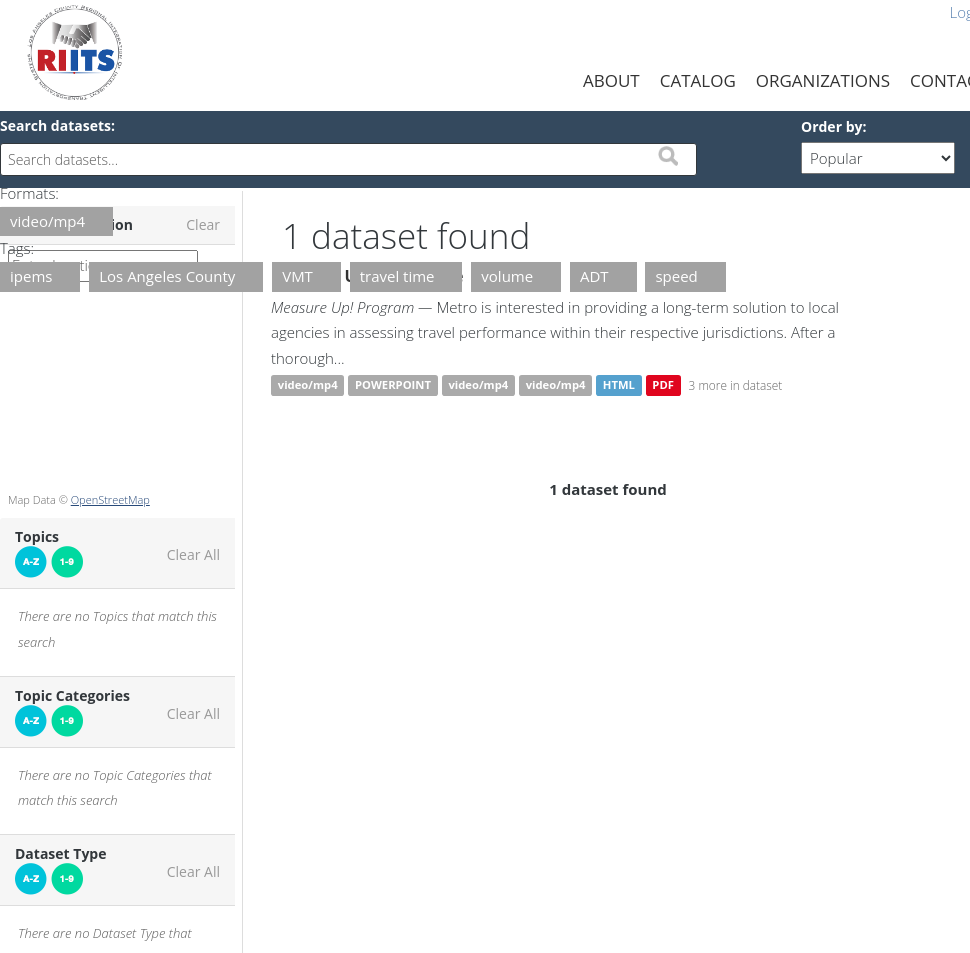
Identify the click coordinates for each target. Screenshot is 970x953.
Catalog (698, 80)
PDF (663, 385)
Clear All (193, 555)
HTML (619, 385)
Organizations (823, 80)
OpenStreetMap (110, 499)
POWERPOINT (393, 385)
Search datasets (55, 125)
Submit (668, 156)
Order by (831, 126)
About (611, 80)
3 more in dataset (736, 385)
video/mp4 (308, 385)
